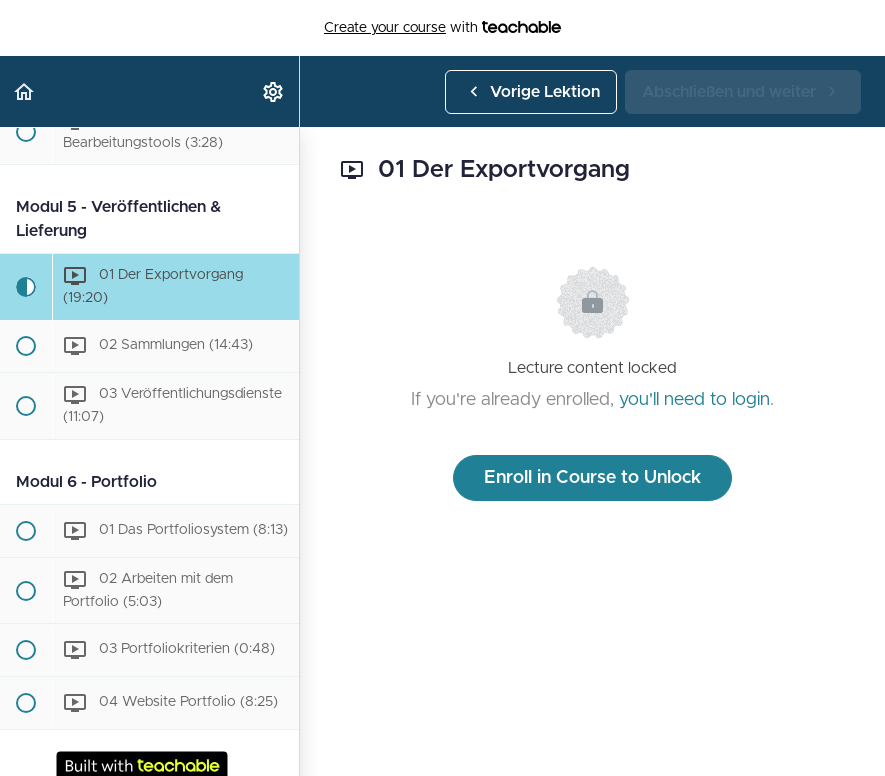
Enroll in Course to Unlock (592, 478)
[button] (25, 91)
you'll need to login (694, 400)
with (442, 28)
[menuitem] (274, 91)
